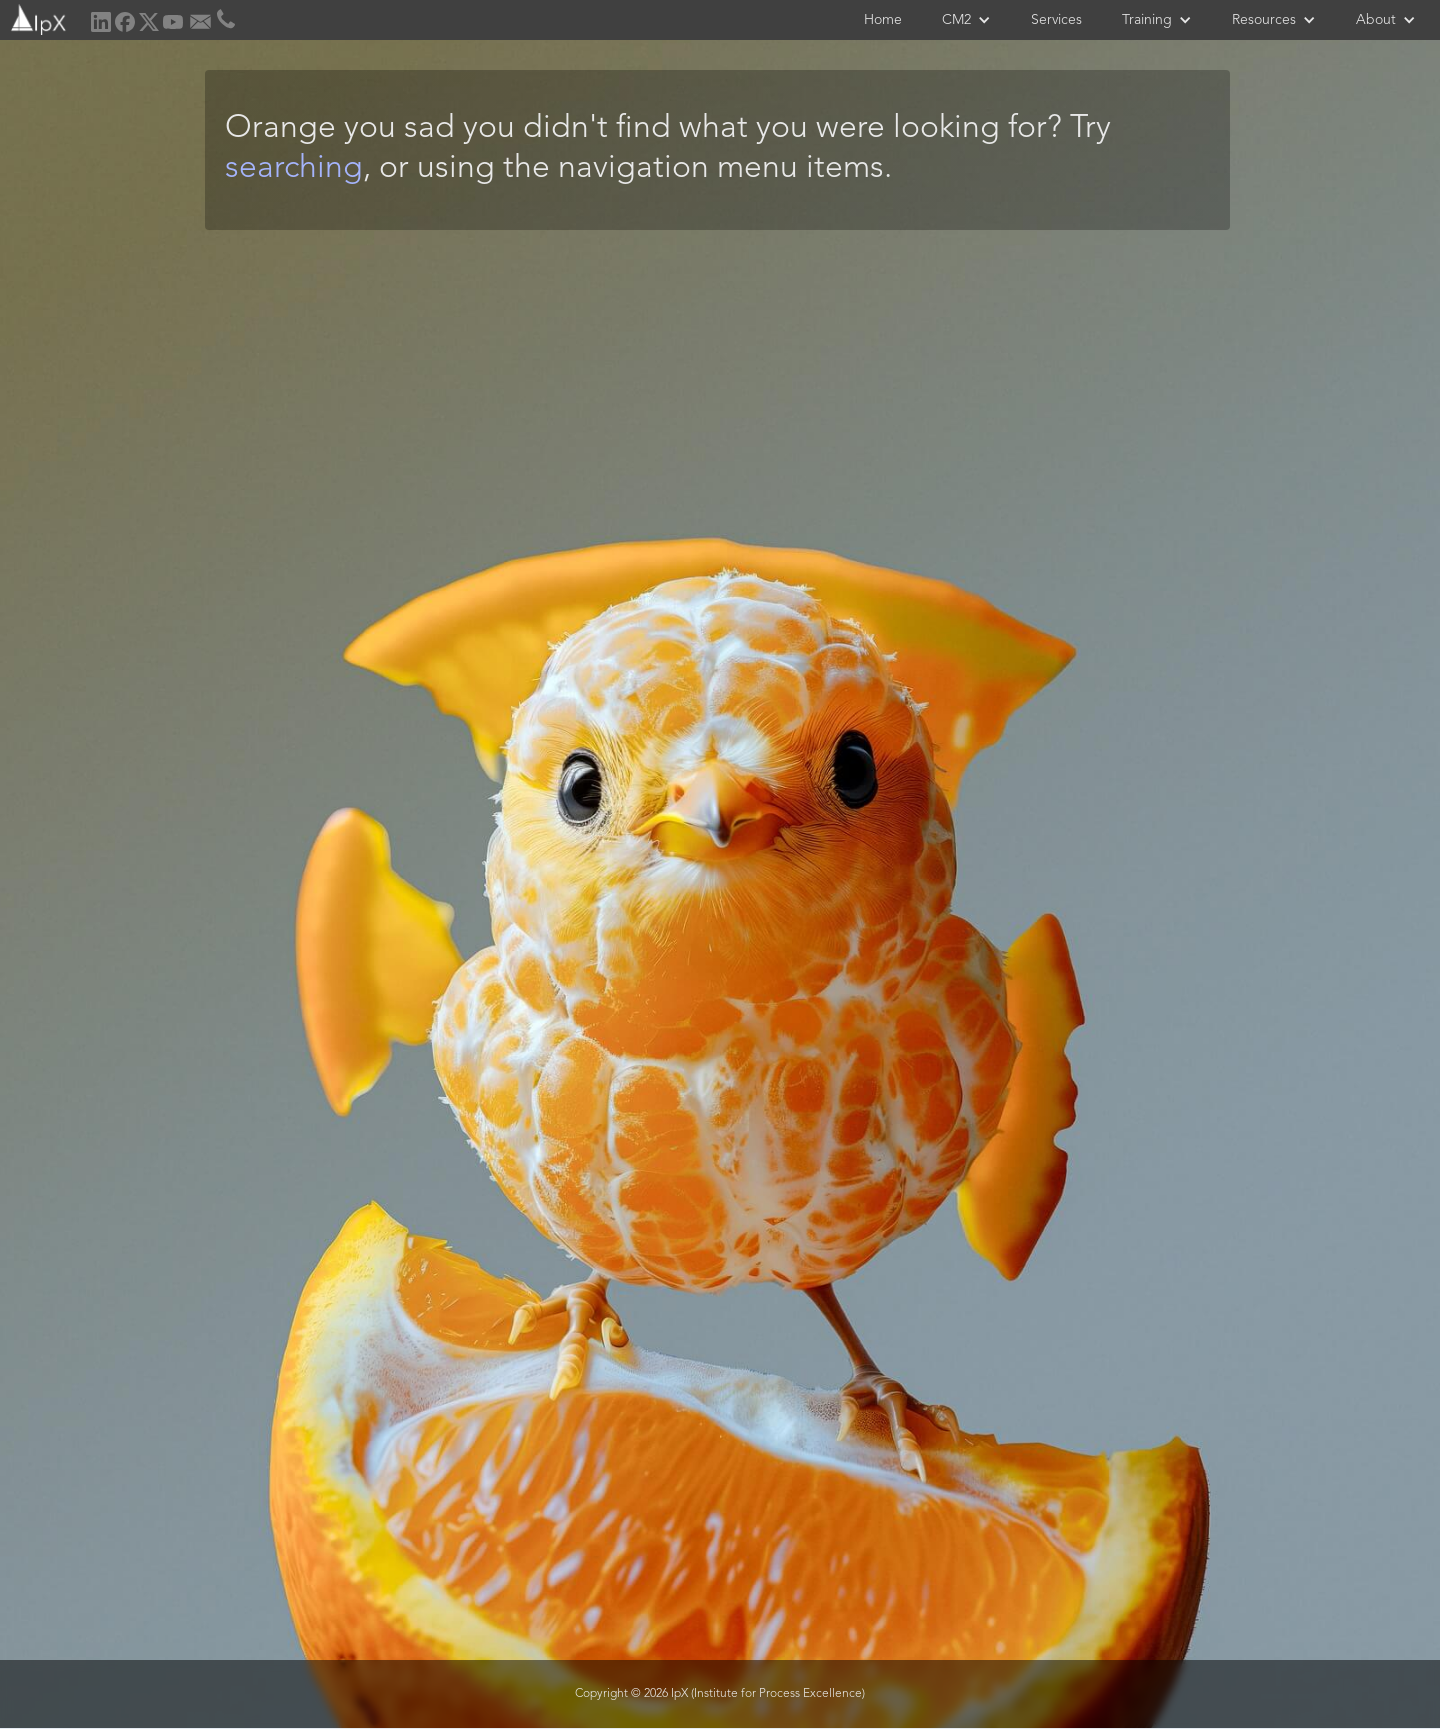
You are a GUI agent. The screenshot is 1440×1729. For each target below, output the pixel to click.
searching (294, 169)
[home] (36, 17)
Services (1056, 20)
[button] (966, 20)
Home (883, 20)
